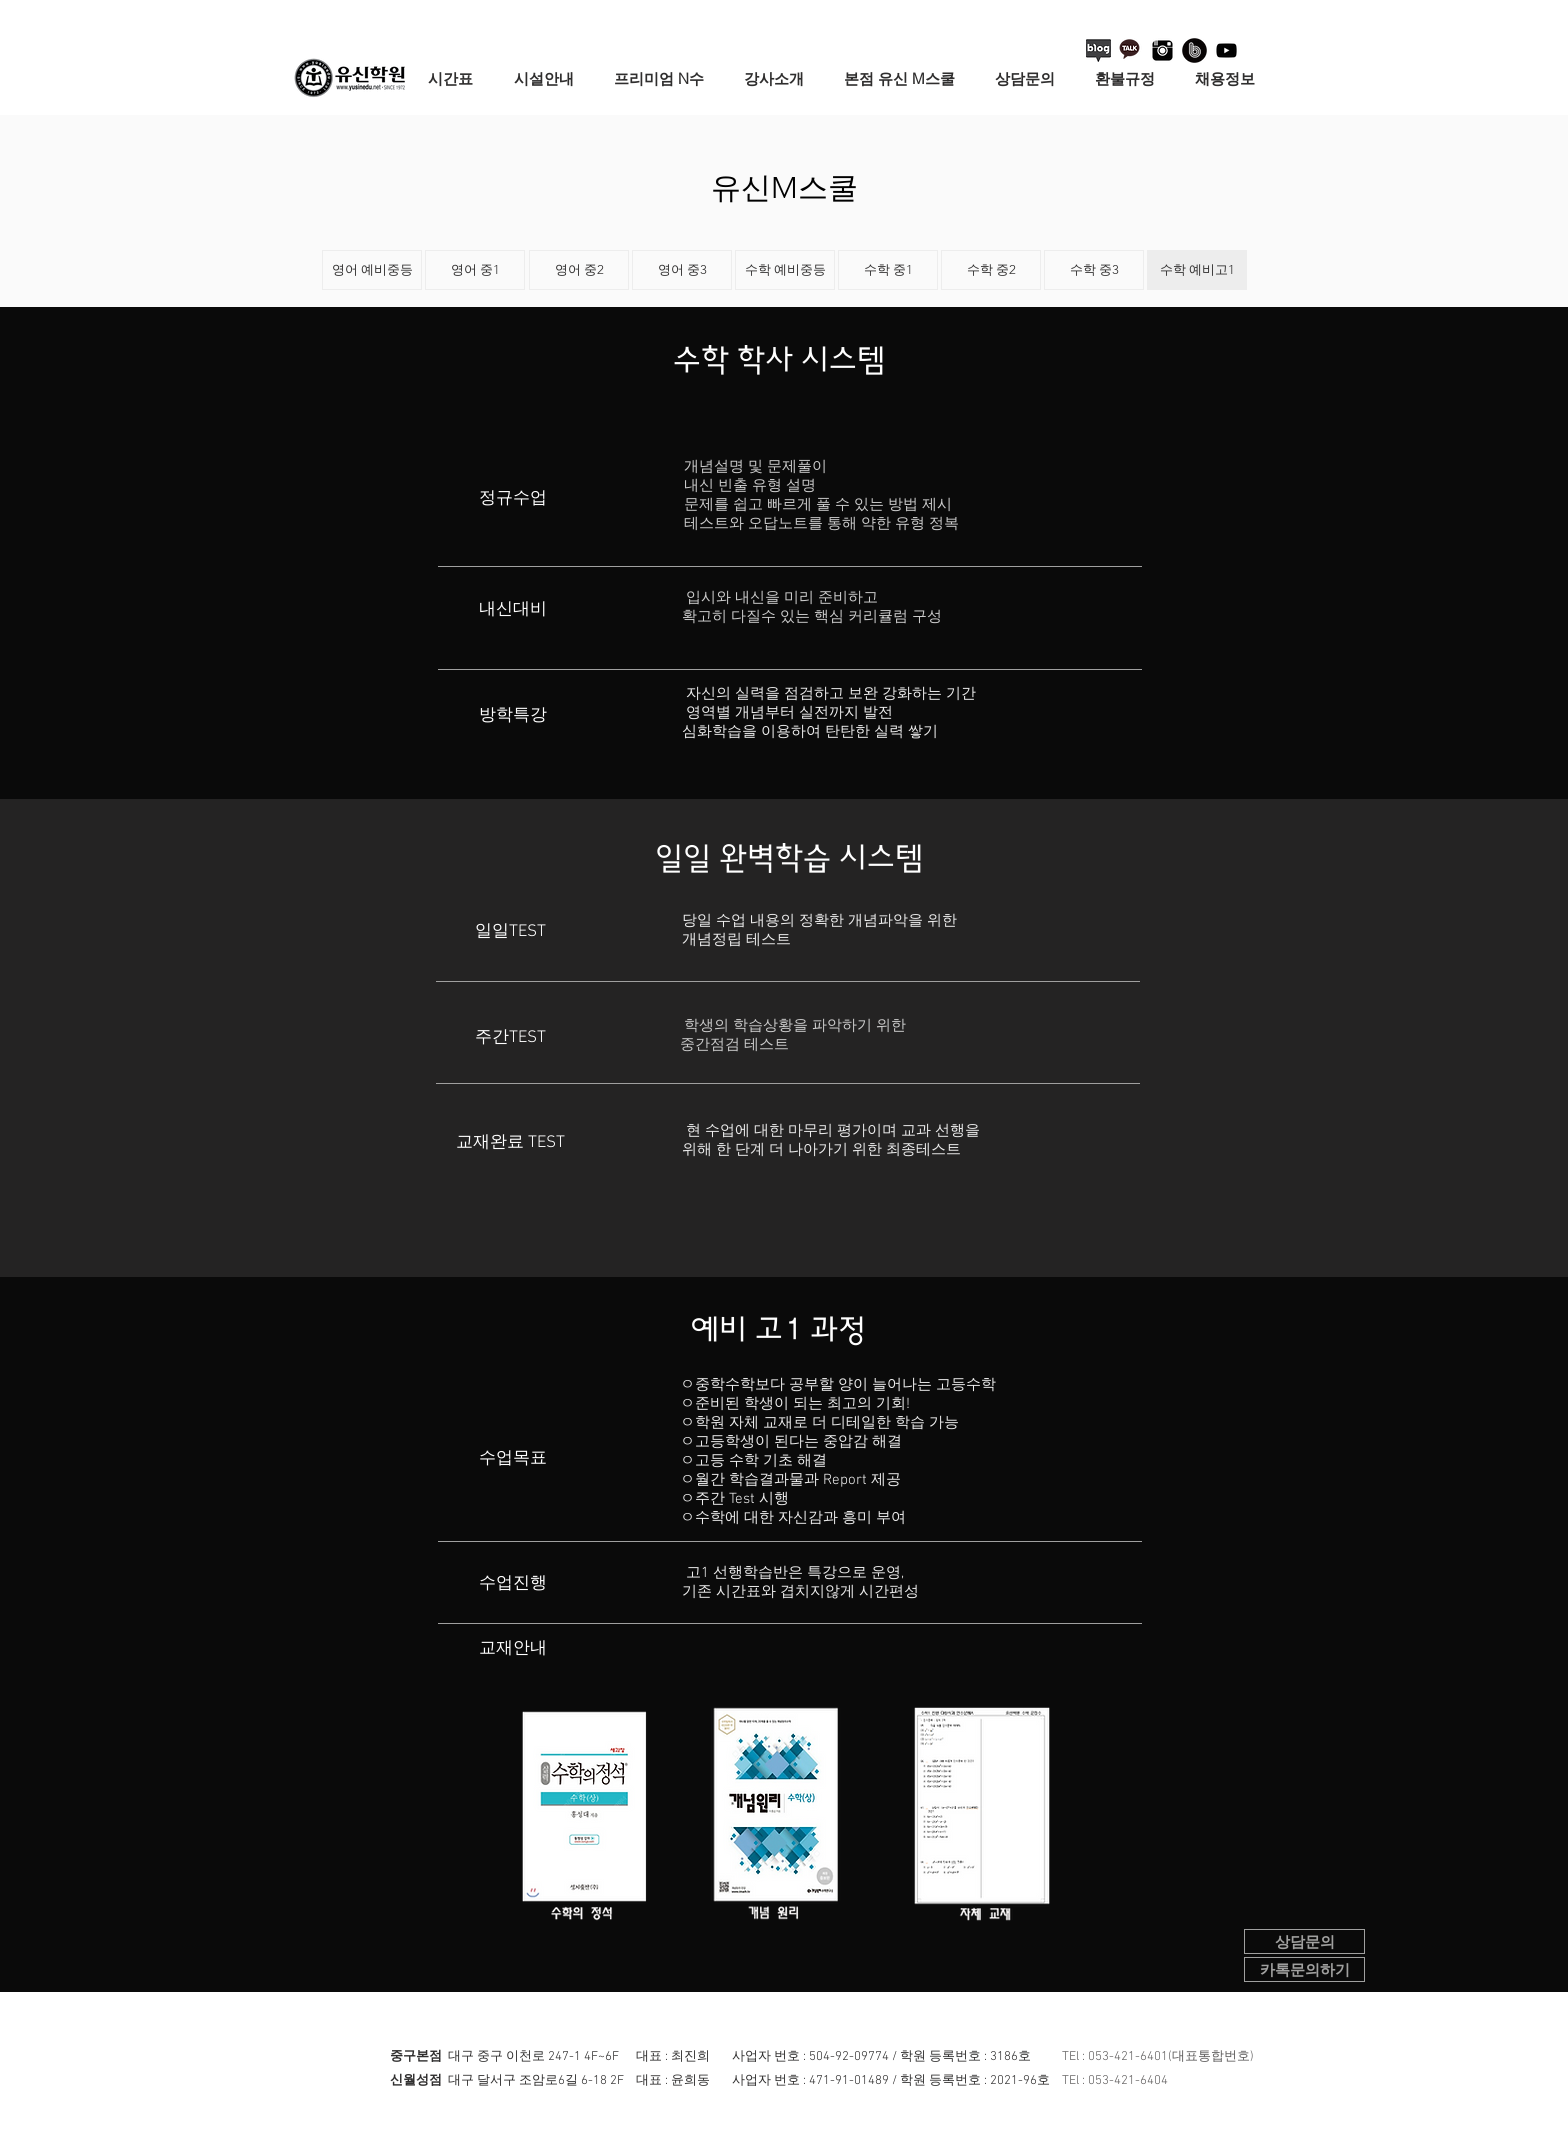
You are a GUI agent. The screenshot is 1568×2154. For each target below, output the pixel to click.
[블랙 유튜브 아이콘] (1226, 50)
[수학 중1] (888, 270)
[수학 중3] (1094, 270)
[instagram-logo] (1162, 50)
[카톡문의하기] (1304, 1969)
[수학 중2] (991, 270)
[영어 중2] (579, 270)
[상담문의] (1304, 1941)
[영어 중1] (475, 270)
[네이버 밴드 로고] (1194, 50)
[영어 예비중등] (372, 270)
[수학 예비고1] (1197, 270)
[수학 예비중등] (785, 270)
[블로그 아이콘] (1098, 50)
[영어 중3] (682, 270)
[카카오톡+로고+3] (1130, 50)
